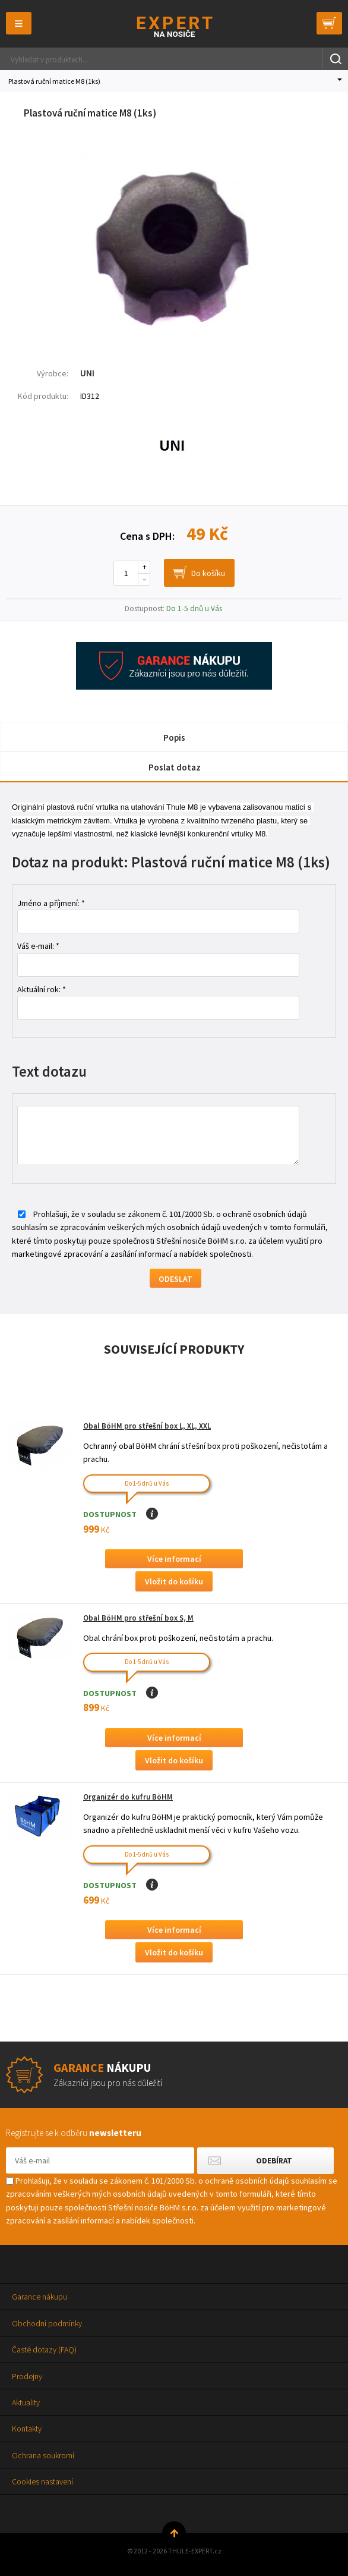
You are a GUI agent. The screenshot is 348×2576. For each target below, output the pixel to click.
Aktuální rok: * (41, 989)
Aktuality (26, 2402)
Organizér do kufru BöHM (128, 1797)
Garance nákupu (39, 2296)
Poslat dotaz (174, 767)
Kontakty (27, 2428)
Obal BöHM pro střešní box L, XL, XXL (147, 1426)
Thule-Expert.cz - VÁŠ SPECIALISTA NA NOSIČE (174, 26)
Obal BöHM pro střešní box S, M (138, 1618)
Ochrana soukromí (43, 2455)
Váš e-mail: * (38, 946)
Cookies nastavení (42, 2481)
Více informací (174, 1558)
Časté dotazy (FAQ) (44, 2349)
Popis (174, 737)
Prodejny (27, 2376)
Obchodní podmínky (47, 2323)
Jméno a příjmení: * (51, 903)
